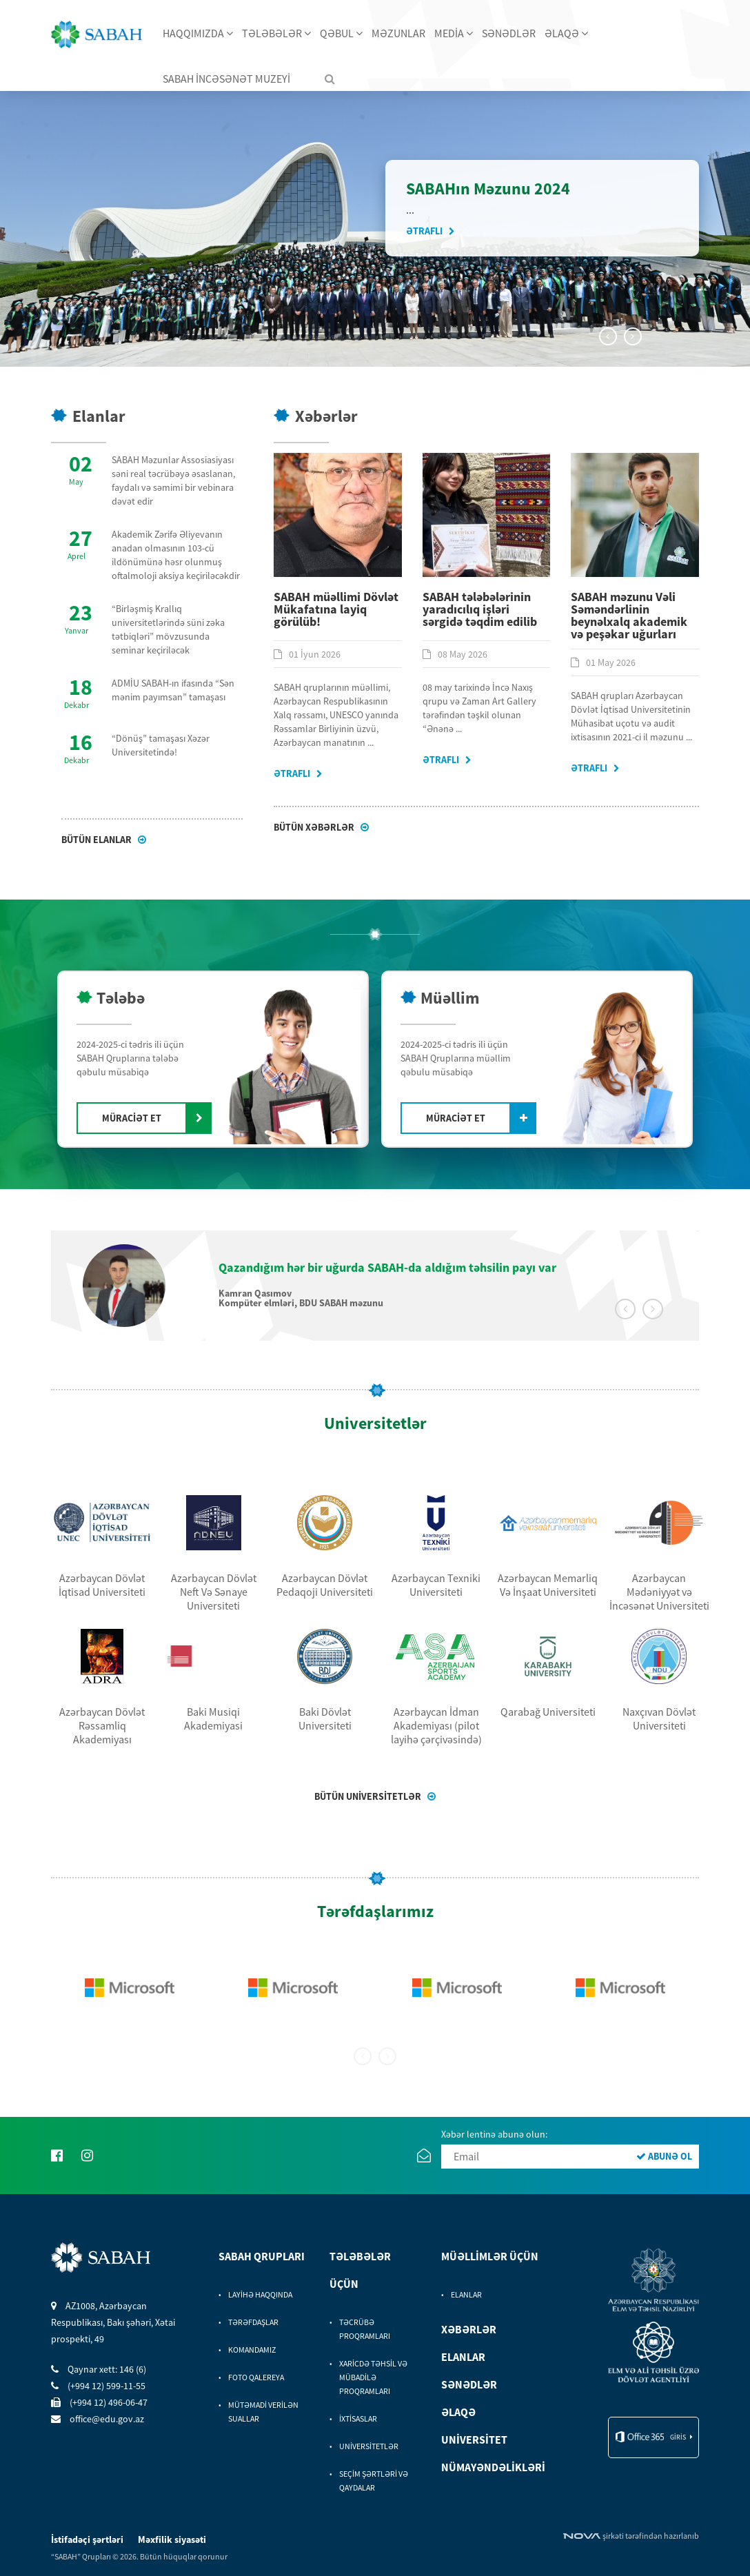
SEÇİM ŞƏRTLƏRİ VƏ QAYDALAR (373, 2480)
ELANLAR (466, 2294)
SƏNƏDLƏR (509, 33)
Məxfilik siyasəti (172, 2539)
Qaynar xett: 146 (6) (98, 2369)
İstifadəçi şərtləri (88, 2539)
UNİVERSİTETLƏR (368, 2446)
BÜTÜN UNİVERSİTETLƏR (368, 1796)
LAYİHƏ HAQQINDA (260, 2294)
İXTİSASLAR (358, 2418)
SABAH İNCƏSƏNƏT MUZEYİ (226, 78)
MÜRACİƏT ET (131, 1118)
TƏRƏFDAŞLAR (253, 2322)
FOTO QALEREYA (256, 2377)
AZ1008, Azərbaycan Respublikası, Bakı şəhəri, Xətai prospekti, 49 (113, 2322)
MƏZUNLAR (398, 33)
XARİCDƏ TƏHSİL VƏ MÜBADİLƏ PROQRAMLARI (373, 2377)
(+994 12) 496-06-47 (99, 2402)
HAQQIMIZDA (198, 33)
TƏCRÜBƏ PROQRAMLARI (364, 2329)
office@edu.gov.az (97, 2419)
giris (678, 2437)
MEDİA (453, 33)
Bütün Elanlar (97, 839)
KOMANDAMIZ (252, 2349)
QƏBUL (341, 33)
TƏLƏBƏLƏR (276, 33)
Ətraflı (425, 231)
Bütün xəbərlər (315, 827)
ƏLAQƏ (566, 33)
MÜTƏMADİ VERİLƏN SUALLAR (263, 2412)
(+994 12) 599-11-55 (98, 2386)
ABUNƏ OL (664, 2156)
